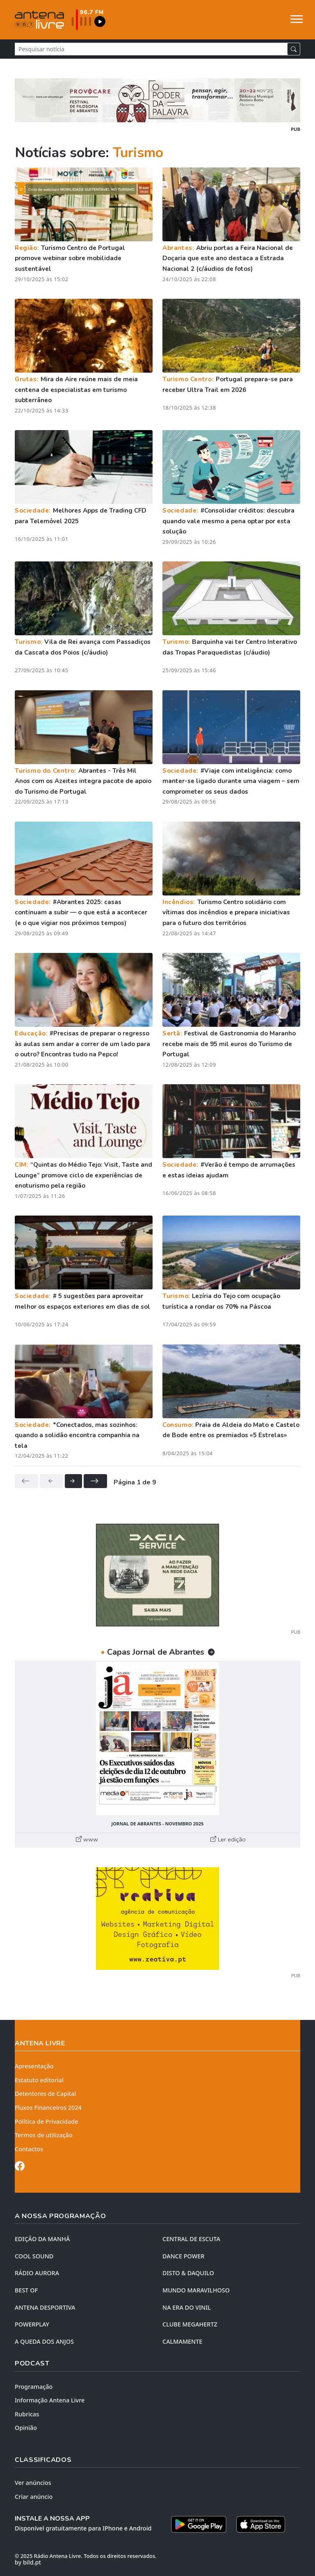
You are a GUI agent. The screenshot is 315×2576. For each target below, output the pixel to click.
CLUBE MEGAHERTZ (189, 2324)
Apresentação (34, 2066)
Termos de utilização (44, 2135)
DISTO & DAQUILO (188, 2273)
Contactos (29, 2149)
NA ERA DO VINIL (186, 2307)
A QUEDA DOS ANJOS (44, 2341)
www (87, 1839)
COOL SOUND (34, 2256)
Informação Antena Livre (49, 2400)
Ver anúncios (33, 2483)
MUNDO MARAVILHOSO (196, 2290)
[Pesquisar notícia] (151, 49)
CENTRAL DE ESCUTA (191, 2239)
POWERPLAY (32, 2324)
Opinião (26, 2428)
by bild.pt (28, 2562)
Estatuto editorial (39, 2080)
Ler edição (228, 1839)
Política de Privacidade (46, 2121)
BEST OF (26, 2290)
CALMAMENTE (182, 2341)
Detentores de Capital (45, 2093)
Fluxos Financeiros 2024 (48, 2107)
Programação (33, 2387)
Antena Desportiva (45, 2307)
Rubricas (27, 2414)
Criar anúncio (33, 2496)
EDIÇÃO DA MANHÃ (42, 2239)
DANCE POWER (183, 2256)
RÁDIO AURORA (37, 2273)
